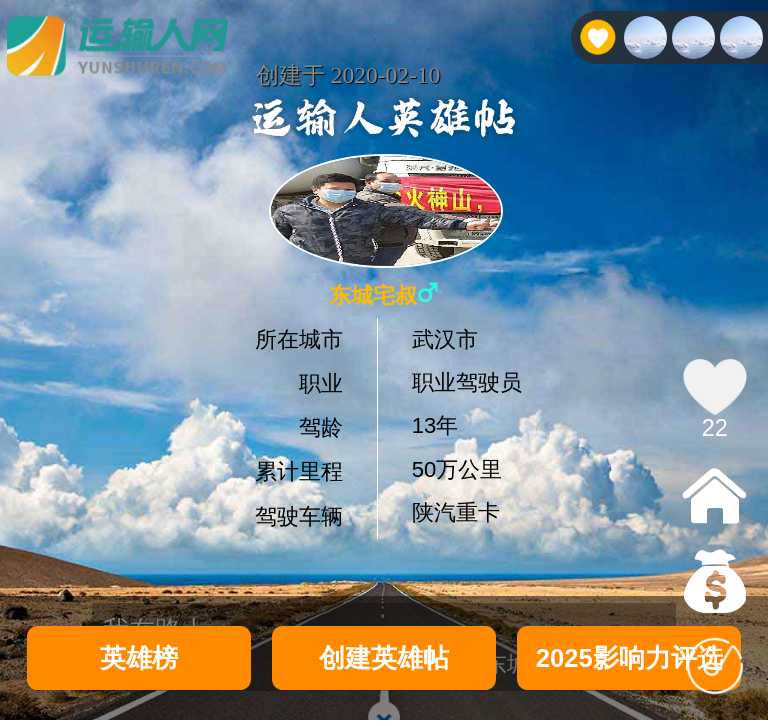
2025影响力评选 (629, 658)
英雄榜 (139, 658)
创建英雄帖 (384, 658)
